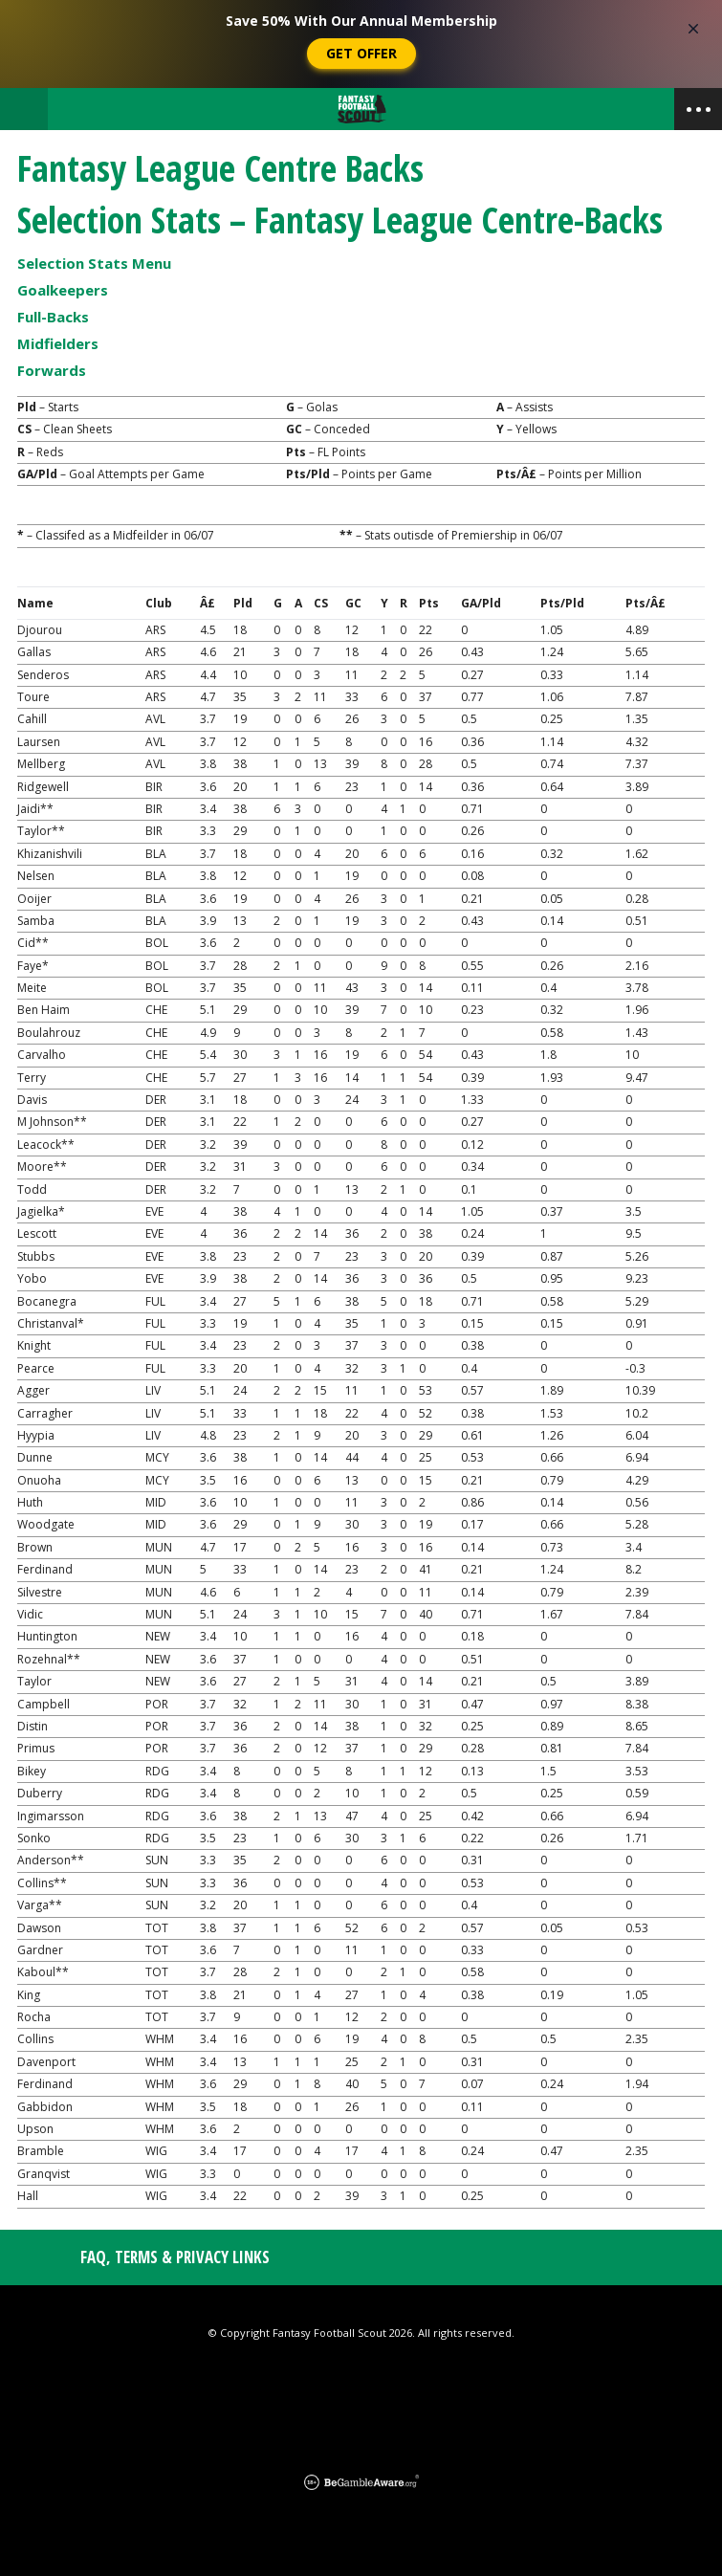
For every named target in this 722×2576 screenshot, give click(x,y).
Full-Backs (53, 316)
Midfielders (57, 343)
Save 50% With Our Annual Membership (361, 20)
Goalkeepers (62, 289)
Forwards (51, 370)
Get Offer (361, 53)
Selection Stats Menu (94, 263)
